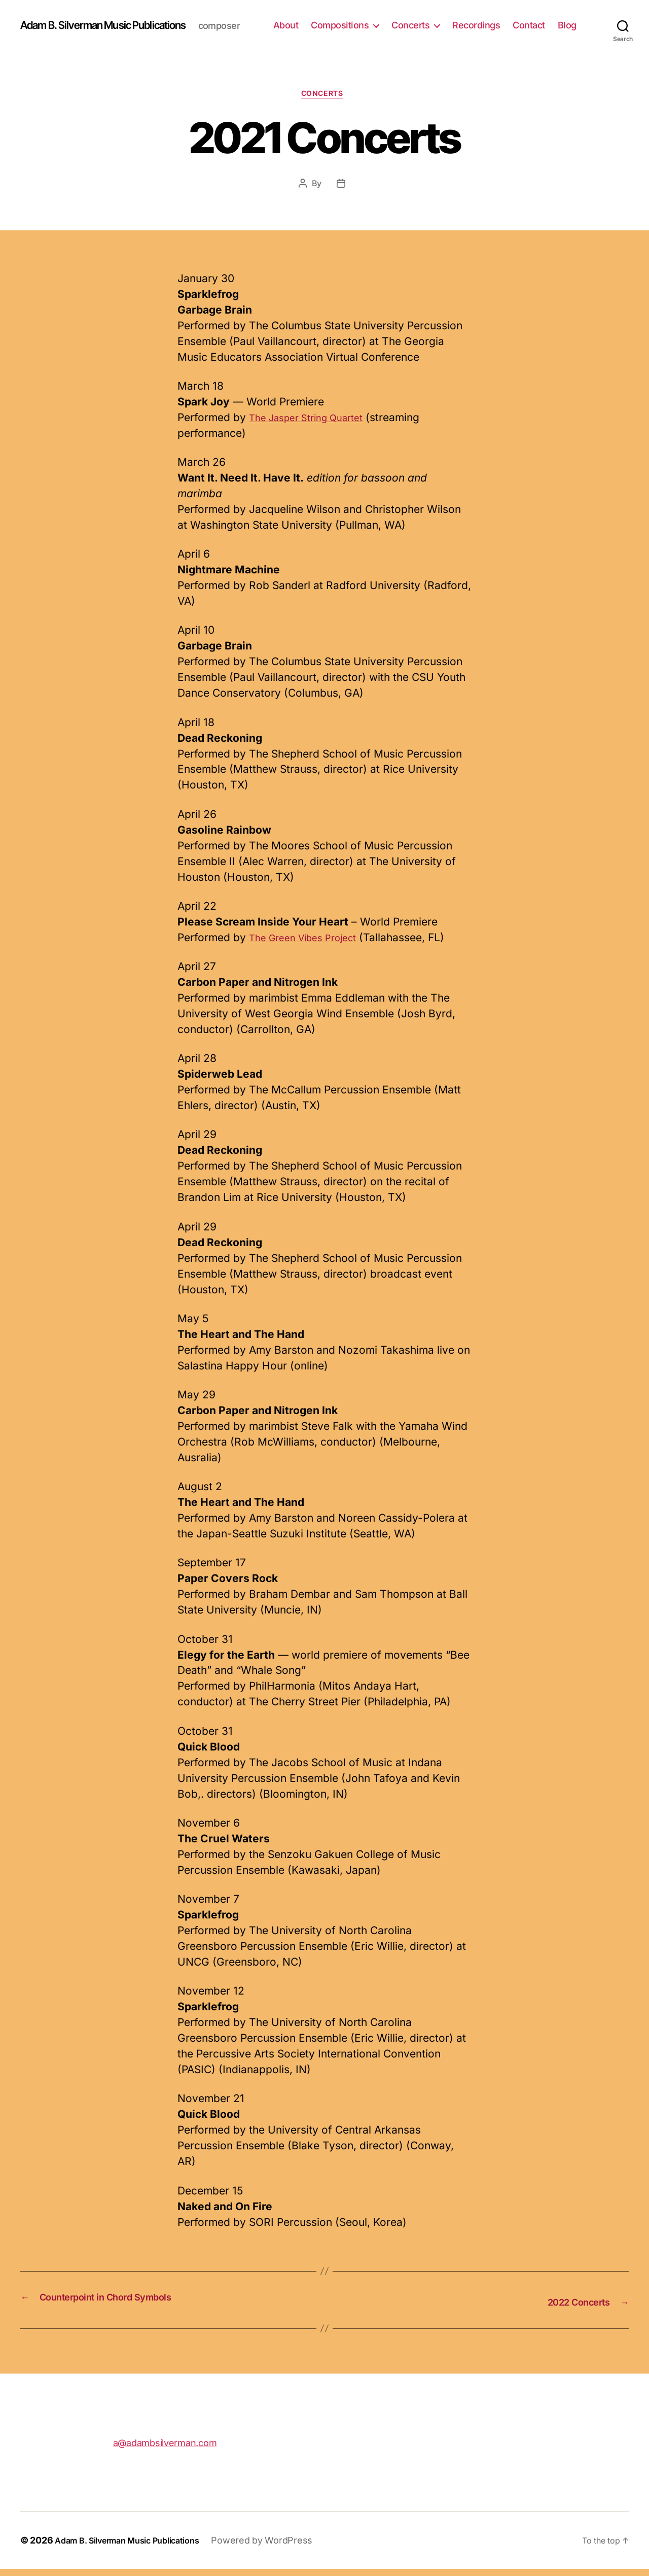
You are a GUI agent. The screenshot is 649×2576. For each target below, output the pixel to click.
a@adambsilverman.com (165, 2449)
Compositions (371, 20)
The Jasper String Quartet (314, 426)
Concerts (442, 20)
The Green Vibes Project (310, 946)
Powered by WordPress (282, 2547)
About (317, 20)
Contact (560, 20)
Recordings (507, 20)
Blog (567, 35)
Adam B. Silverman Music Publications (117, 20)
